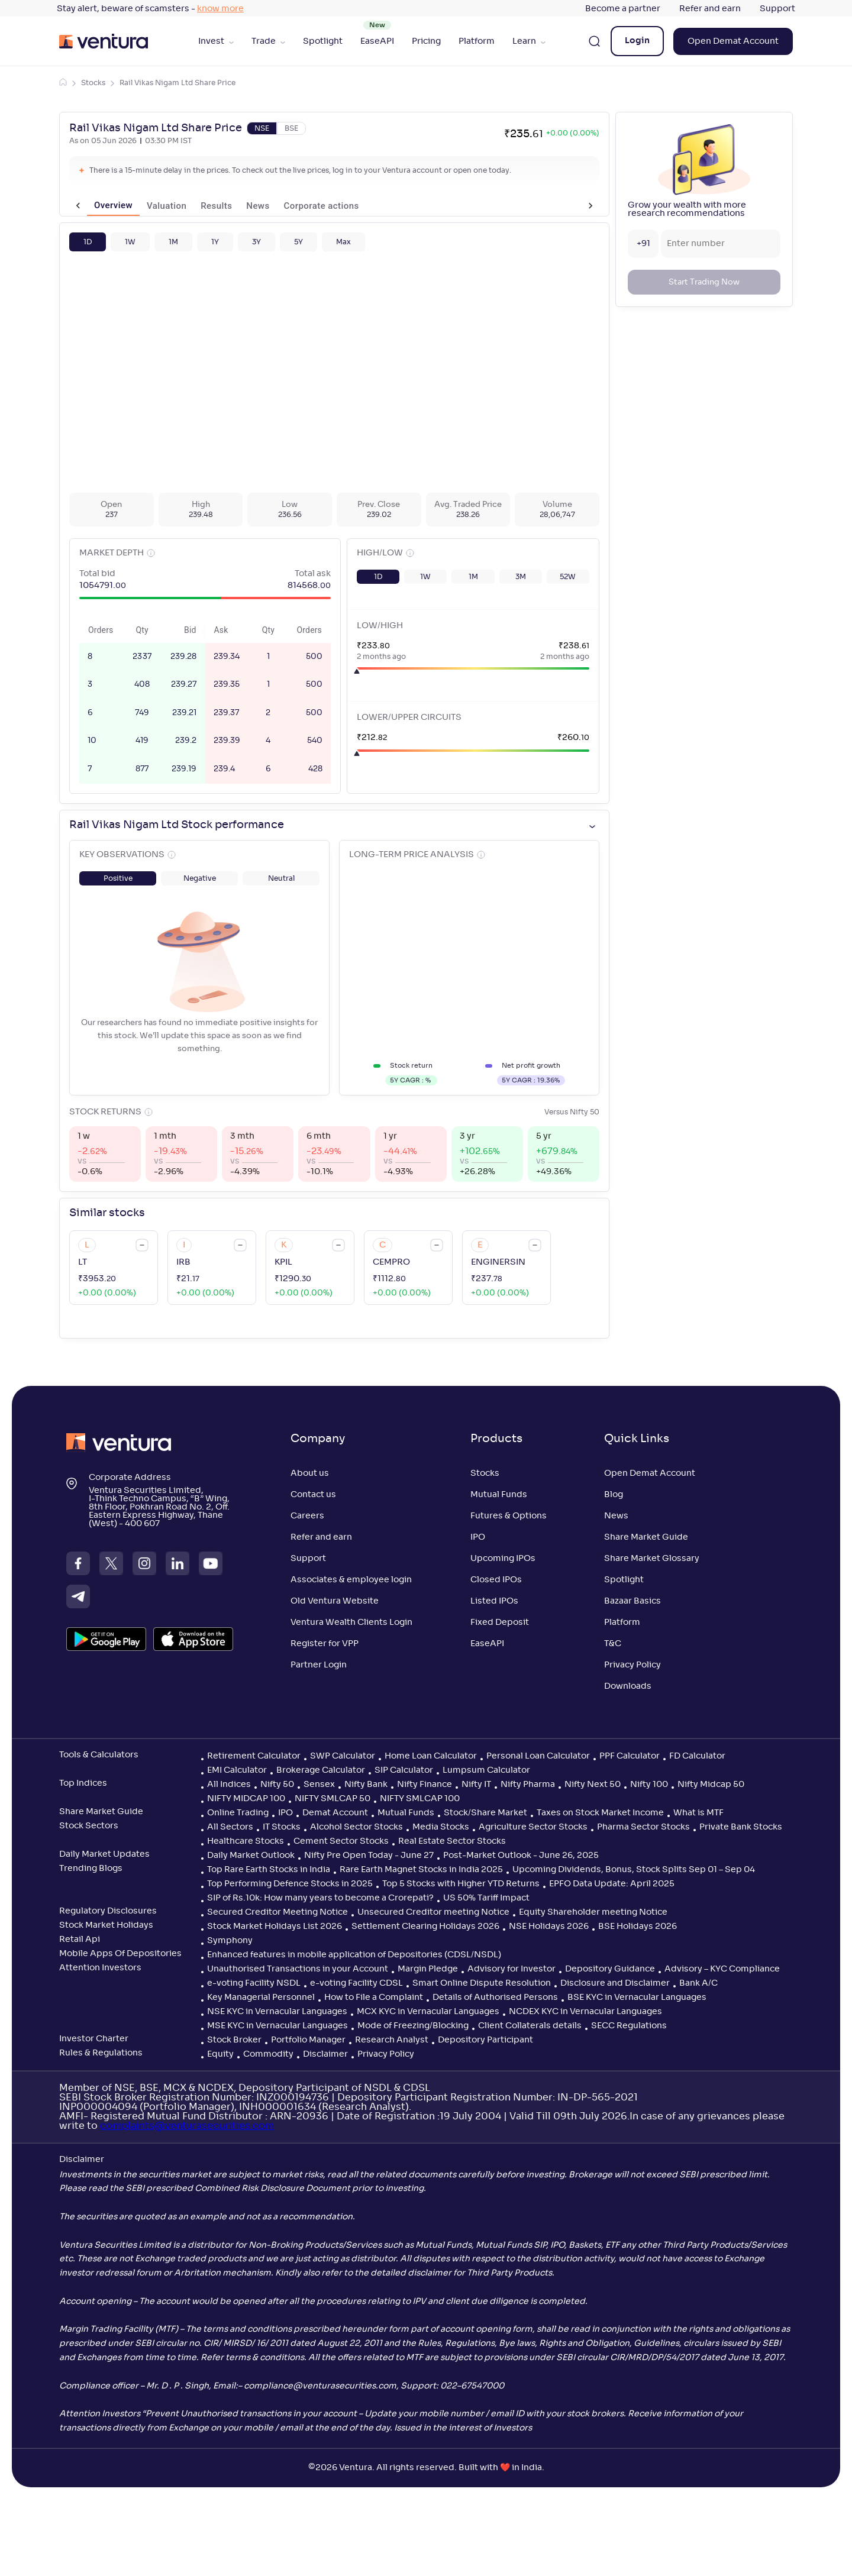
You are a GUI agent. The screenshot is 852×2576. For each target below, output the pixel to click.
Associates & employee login (351, 1580)
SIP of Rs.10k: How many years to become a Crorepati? (320, 1898)
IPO (477, 1537)
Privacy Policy (632, 1665)
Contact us (313, 1495)
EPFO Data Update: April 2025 (611, 1884)
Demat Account (335, 1813)
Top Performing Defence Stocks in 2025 (290, 1884)
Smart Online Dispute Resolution (481, 1983)
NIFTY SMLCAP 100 (420, 1799)
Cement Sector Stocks (341, 1841)
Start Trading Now (704, 282)
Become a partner (622, 9)
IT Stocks (282, 1827)
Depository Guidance (610, 1969)
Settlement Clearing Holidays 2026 (425, 1926)
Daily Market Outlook (251, 1855)
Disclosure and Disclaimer (615, 1983)
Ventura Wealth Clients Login (351, 1622)
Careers (307, 1516)
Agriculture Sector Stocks (533, 1827)
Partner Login (319, 1665)
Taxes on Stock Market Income (600, 1813)
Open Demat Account (733, 41)
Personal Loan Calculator (538, 1756)
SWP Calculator (342, 1756)
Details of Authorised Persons (495, 1997)
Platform (477, 41)
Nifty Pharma (528, 1784)
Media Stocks (440, 1827)
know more (220, 9)
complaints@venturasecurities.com (187, 2126)
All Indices (229, 1784)
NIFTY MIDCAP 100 (246, 1799)
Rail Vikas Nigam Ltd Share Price (177, 82)
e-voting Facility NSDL (254, 1983)
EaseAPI (377, 41)
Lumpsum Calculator (486, 1770)
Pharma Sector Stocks (643, 1827)
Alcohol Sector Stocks (356, 1827)
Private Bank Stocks (740, 1827)
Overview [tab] (95, 205)
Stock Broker (234, 2040)
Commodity (268, 2054)
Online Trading (238, 1813)
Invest (216, 41)
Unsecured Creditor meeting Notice (433, 1912)
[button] (87, 241)
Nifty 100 (649, 1784)
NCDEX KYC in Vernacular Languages (585, 2012)
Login (637, 41)
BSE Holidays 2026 (637, 1926)
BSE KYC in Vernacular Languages (636, 1997)
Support (777, 9)
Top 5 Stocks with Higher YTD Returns (461, 1884)
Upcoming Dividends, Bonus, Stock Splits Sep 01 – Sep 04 (633, 1870)
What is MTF (698, 1813)
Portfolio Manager (308, 2040)
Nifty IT (476, 1784)
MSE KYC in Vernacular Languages (277, 2026)
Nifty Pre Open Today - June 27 (369, 1855)
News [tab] (240, 206)
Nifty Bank (366, 1784)
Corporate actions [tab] (303, 206)
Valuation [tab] (149, 206)
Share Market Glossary (651, 1558)
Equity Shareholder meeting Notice (593, 1912)
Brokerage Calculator (320, 1770)
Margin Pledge (428, 1969)
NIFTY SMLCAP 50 (332, 1799)
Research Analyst (391, 2040)
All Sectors (230, 1827)
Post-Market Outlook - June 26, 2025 (521, 1855)
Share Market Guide (646, 1537)
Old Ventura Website (335, 1601)
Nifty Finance (424, 1784)
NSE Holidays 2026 (549, 1926)
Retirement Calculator (254, 1756)
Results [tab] (198, 206)
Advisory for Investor (511, 1969)
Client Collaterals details (530, 2026)
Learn (529, 41)
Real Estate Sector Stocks (452, 1841)
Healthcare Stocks (245, 1841)
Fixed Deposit (499, 1622)
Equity (220, 2054)
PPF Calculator (629, 1756)
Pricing (426, 41)
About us (310, 1473)
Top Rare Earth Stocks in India (268, 1870)
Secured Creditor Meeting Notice (277, 1912)
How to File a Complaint (373, 1997)
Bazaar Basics (632, 1601)
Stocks (93, 82)
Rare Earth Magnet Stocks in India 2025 (421, 1870)
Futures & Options (508, 1516)
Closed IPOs (496, 1580)
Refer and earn (710, 9)
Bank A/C (698, 1983)
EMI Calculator (237, 1770)
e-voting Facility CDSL (356, 1983)
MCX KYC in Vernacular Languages (428, 2012)
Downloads (627, 1686)
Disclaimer (325, 2054)
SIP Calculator (404, 1770)
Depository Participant (485, 2040)
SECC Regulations (629, 2026)
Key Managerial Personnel (261, 1997)
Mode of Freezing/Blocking (413, 2026)
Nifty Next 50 (592, 1784)
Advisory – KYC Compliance (722, 1969)
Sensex (319, 1784)
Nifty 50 (277, 1784)
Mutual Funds (498, 1495)
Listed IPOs (494, 1601)
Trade (268, 41)
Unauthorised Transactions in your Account (297, 1969)
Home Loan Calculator (431, 1756)
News (616, 1516)
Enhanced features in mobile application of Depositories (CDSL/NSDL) (354, 1955)
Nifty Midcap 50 (710, 1784)
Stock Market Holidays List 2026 (274, 1926)
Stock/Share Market (485, 1813)
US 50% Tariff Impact (486, 1898)
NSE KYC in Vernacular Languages (277, 2012)
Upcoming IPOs (502, 1558)
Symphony (230, 1941)
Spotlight (323, 41)
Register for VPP (325, 1644)
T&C (612, 1644)
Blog (613, 1495)
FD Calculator (697, 1756)
